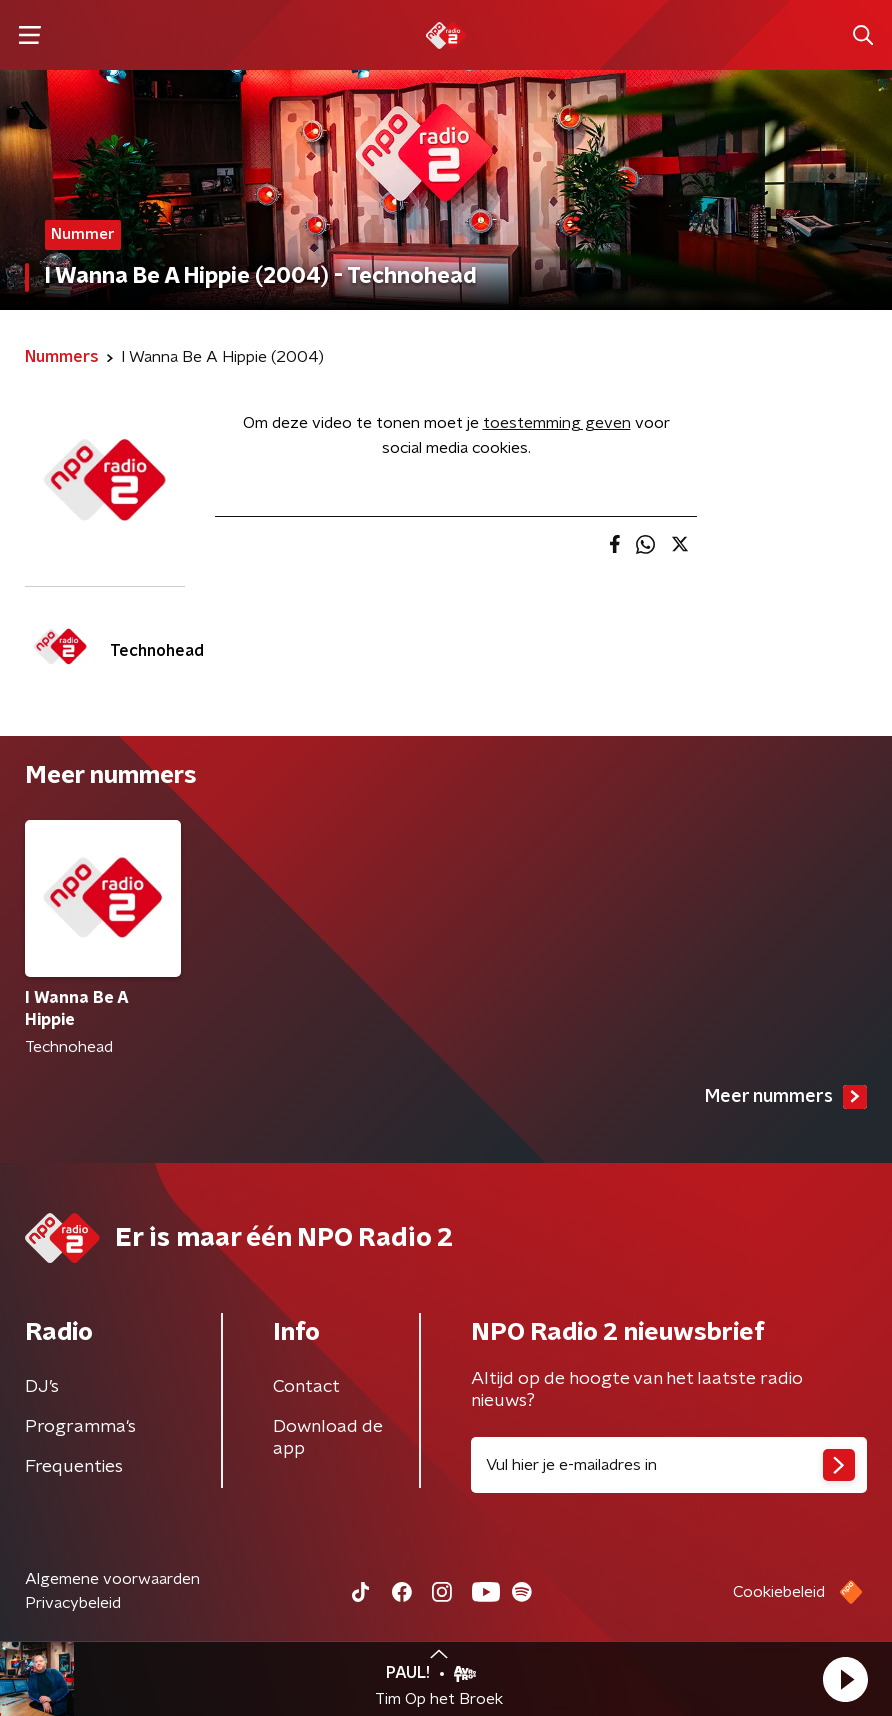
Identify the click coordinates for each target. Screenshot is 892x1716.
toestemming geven (557, 423)
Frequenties (74, 1467)
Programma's (80, 1427)
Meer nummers (786, 1097)
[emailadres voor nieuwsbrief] (669, 1465)
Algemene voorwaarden (112, 1579)
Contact (306, 1387)
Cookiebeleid (779, 1592)
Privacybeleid (73, 1603)
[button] (845, 1679)
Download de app (328, 1438)
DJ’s (42, 1387)
